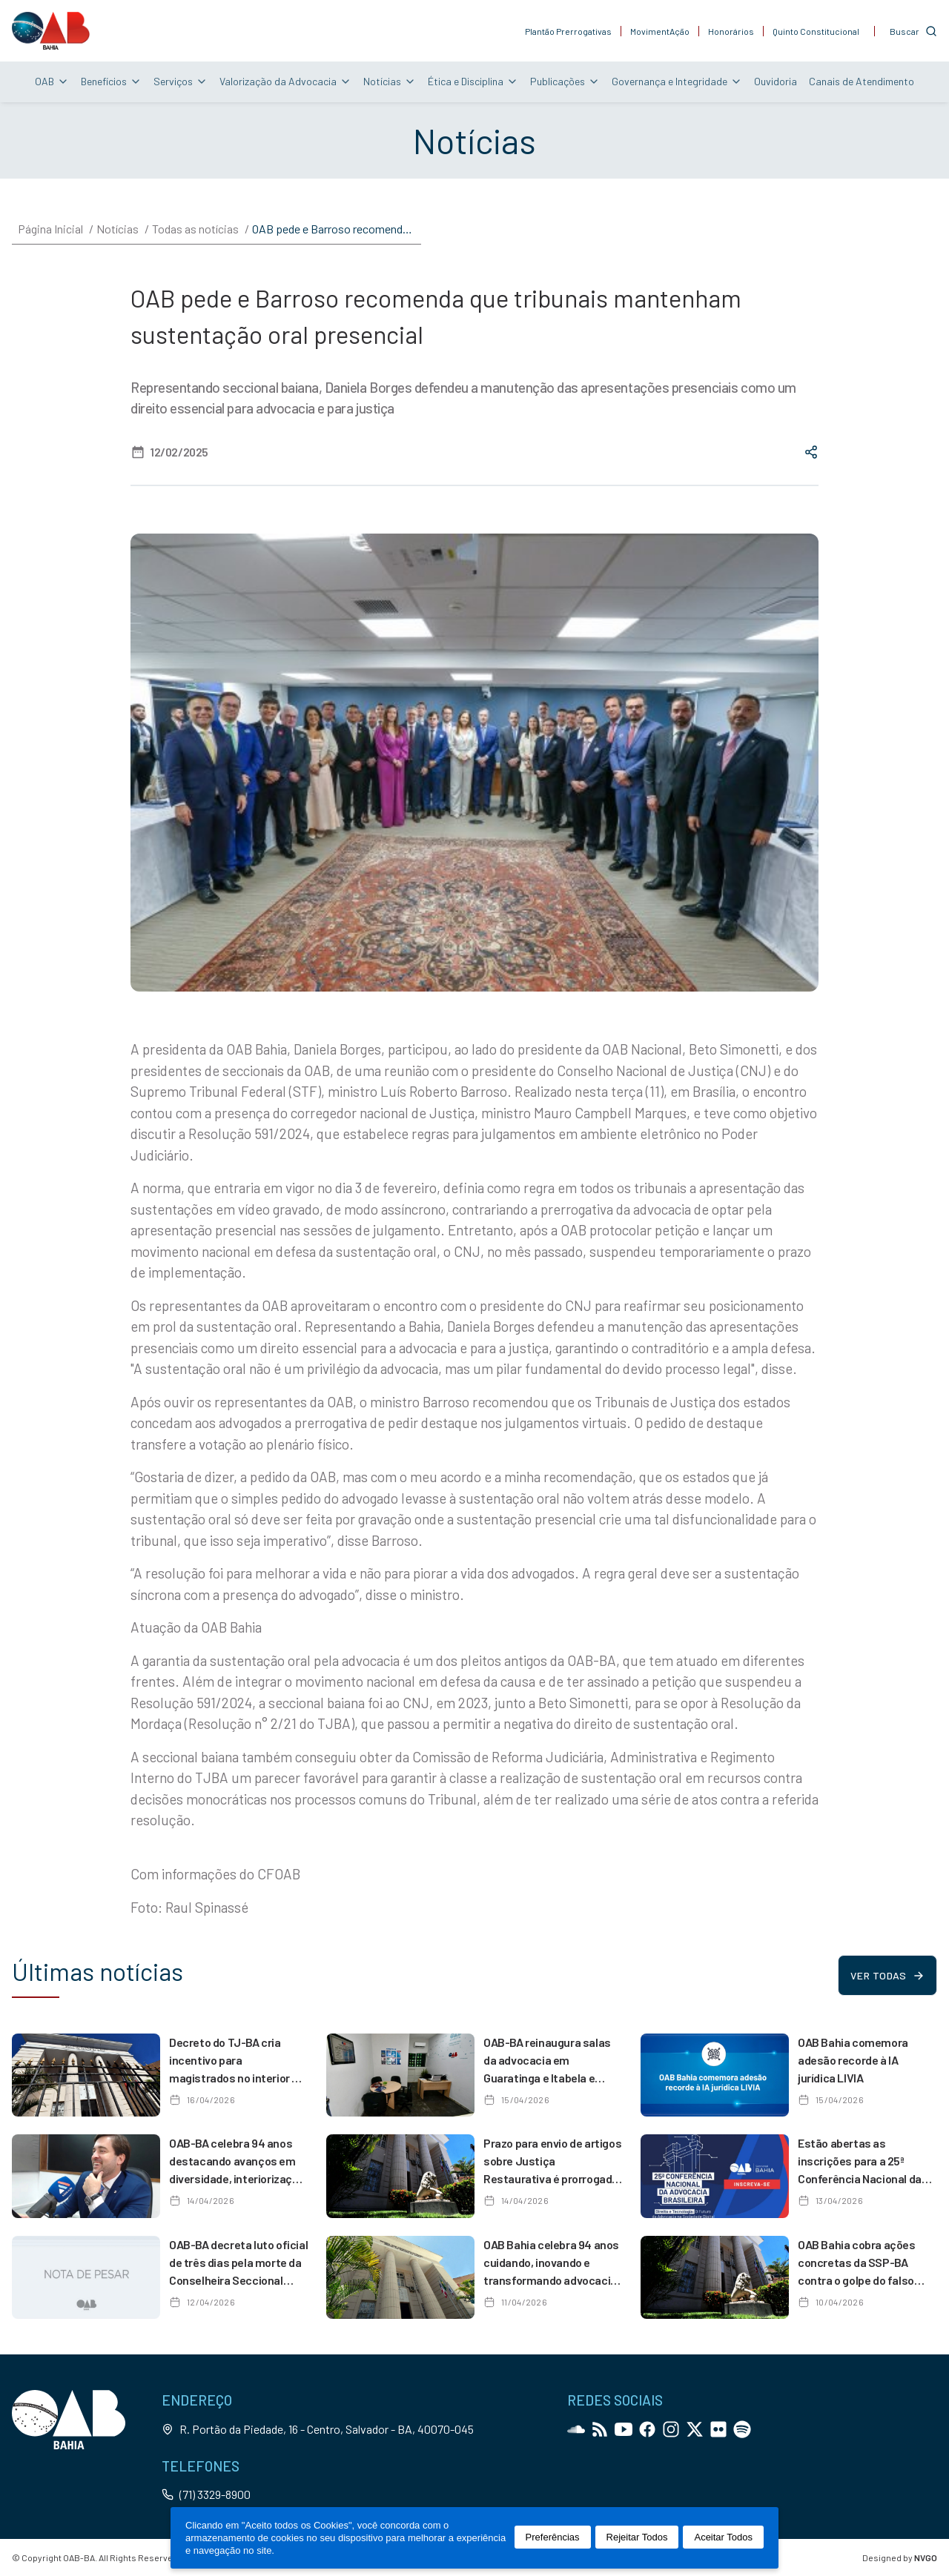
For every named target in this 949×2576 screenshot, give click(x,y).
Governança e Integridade (677, 81)
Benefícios (111, 81)
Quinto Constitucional (816, 31)
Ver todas (887, 1975)
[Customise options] (913, 31)
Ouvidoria (775, 81)
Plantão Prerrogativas (568, 31)
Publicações (565, 81)
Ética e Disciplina (473, 81)
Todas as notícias (195, 229)
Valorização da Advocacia (285, 81)
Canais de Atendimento (861, 81)
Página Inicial (50, 229)
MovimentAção (660, 31)
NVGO (925, 2557)
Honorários (731, 31)
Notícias (389, 81)
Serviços (180, 81)
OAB (52, 81)
